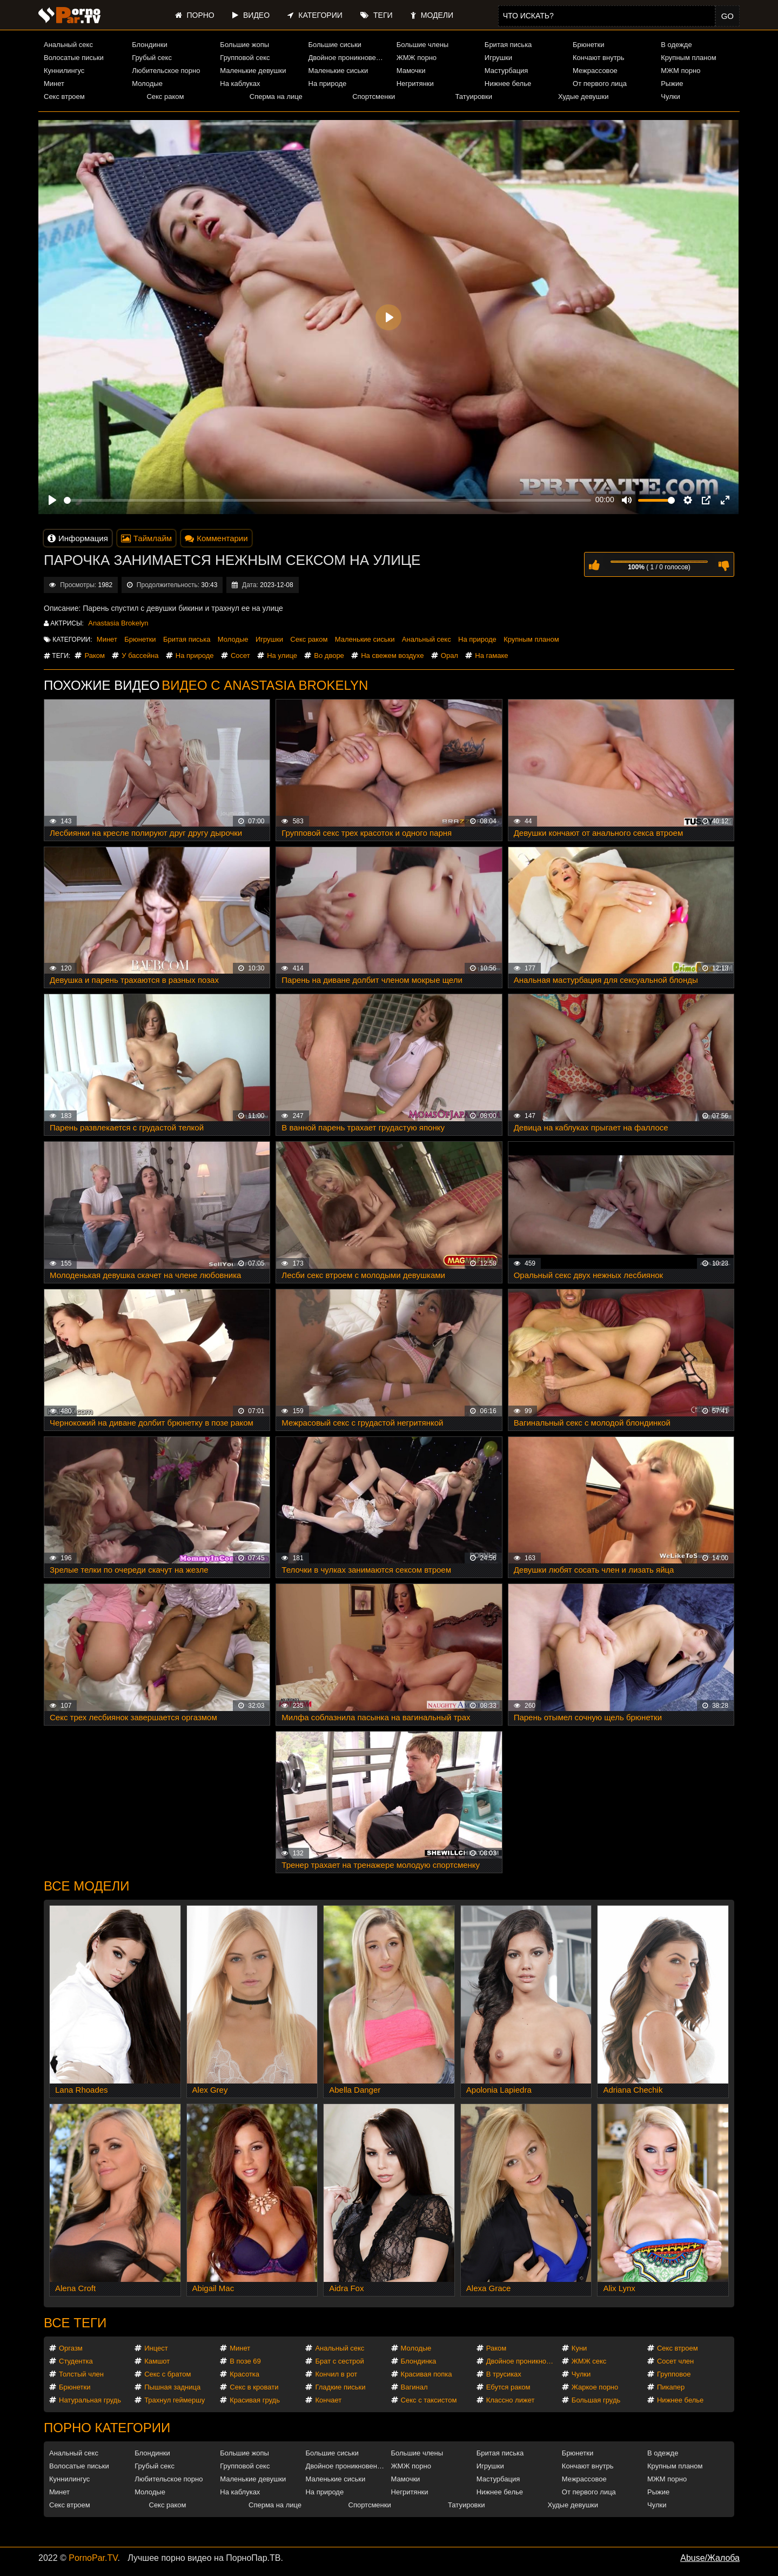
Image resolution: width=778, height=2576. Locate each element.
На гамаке (491, 655)
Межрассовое (595, 70)
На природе (327, 83)
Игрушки (498, 58)
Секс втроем (64, 96)
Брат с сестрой (339, 2361)
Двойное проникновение (347, 58)
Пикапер (671, 2387)
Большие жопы (244, 45)
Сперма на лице (276, 96)
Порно (194, 15)
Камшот (157, 2361)
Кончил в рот (336, 2374)
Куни (579, 2348)
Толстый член (81, 2374)
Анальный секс (68, 45)
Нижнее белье (508, 83)
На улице (282, 655)
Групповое (673, 2374)
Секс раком (165, 96)
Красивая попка (426, 2374)
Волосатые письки (74, 58)
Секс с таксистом (429, 2400)
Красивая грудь (255, 2400)
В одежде (676, 45)
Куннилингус (64, 70)
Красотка (244, 2374)
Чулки (670, 96)
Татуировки (473, 96)
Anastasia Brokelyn (118, 623)
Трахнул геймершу (174, 2400)
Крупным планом (688, 58)
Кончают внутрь (599, 58)
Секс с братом (167, 2374)
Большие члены (422, 45)
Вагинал (414, 2387)
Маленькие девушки (253, 70)
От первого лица (600, 83)
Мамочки (411, 70)
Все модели (87, 1886)
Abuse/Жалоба (710, 2557)
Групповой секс (245, 58)
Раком (94, 655)
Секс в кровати (254, 2387)
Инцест (156, 2348)
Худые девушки (583, 96)
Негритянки (415, 83)
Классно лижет (510, 2400)
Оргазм (71, 2348)
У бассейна (140, 655)
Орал (449, 655)
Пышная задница (172, 2387)
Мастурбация (506, 70)
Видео (251, 15)
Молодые (147, 83)
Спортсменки (373, 96)
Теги (376, 15)
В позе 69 (245, 2361)
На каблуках (240, 83)
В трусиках (503, 2374)
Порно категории (107, 2427)
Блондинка (419, 2361)
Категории (314, 15)
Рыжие (672, 83)
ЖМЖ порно (417, 58)
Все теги (75, 2322)
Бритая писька (508, 45)
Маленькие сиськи (338, 70)
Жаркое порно (595, 2387)
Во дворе (329, 655)
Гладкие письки (340, 2387)
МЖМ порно (680, 70)
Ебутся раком (508, 2387)
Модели (432, 15)
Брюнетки (588, 45)
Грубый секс (152, 58)
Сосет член (675, 2361)
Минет (54, 83)
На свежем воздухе (392, 655)
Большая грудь (596, 2400)
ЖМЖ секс (589, 2361)
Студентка (76, 2361)
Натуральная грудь (90, 2400)
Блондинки (149, 45)
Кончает (328, 2400)
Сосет (240, 655)
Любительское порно (166, 70)
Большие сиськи (334, 45)
